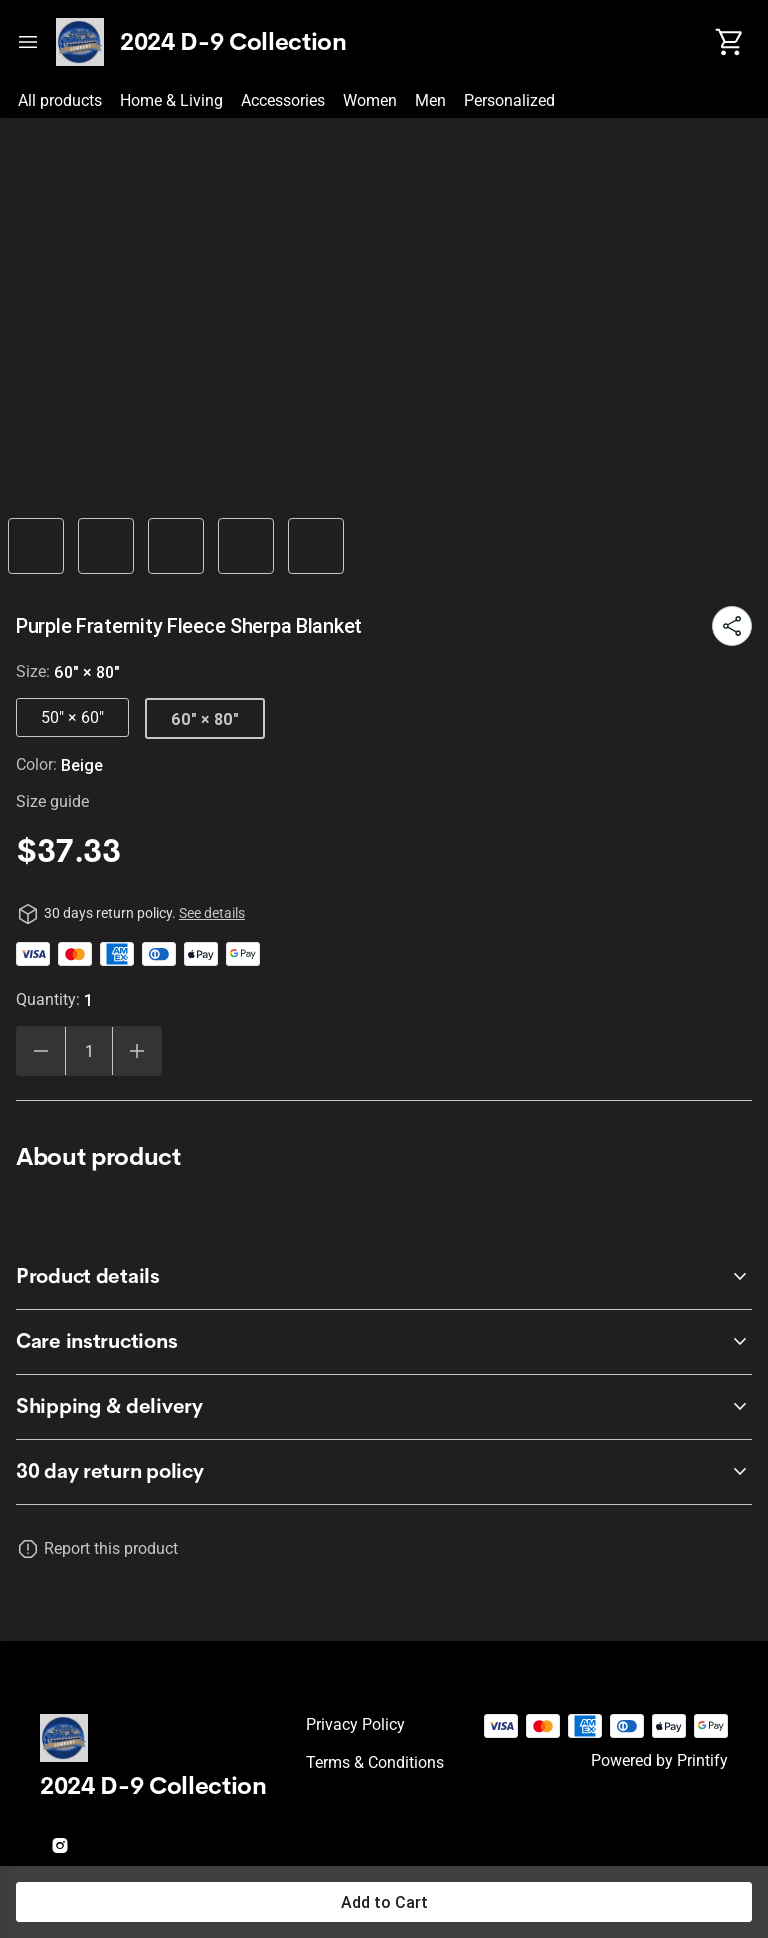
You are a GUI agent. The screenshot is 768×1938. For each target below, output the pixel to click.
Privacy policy (355, 1724)
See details (212, 913)
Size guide (52, 801)
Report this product (111, 1548)
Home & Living (171, 100)
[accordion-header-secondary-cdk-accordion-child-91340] (384, 1277)
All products (60, 100)
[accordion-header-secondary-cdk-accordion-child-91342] (384, 1407)
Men (430, 100)
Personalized (509, 100)
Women (370, 100)
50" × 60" (72, 717)
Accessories (283, 100)
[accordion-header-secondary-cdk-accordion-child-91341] (384, 1342)
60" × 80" (205, 719)
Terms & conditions (375, 1762)
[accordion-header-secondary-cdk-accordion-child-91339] (384, 1472)
